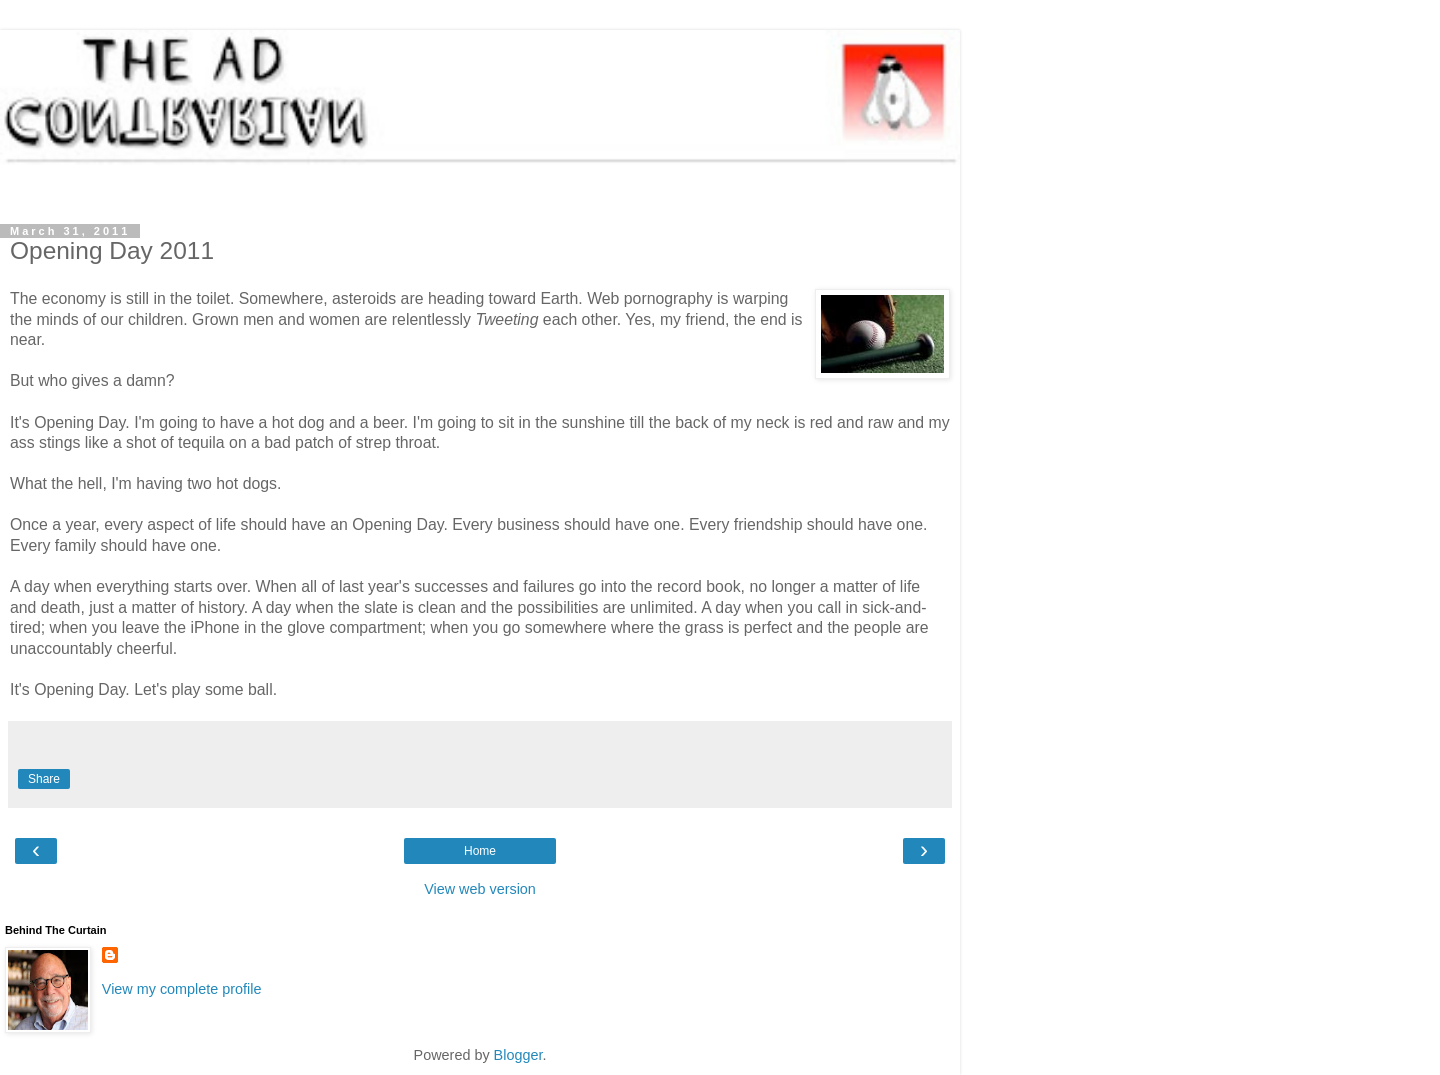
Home (480, 851)
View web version (480, 889)
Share (44, 779)
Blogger (518, 1055)
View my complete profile (182, 989)
